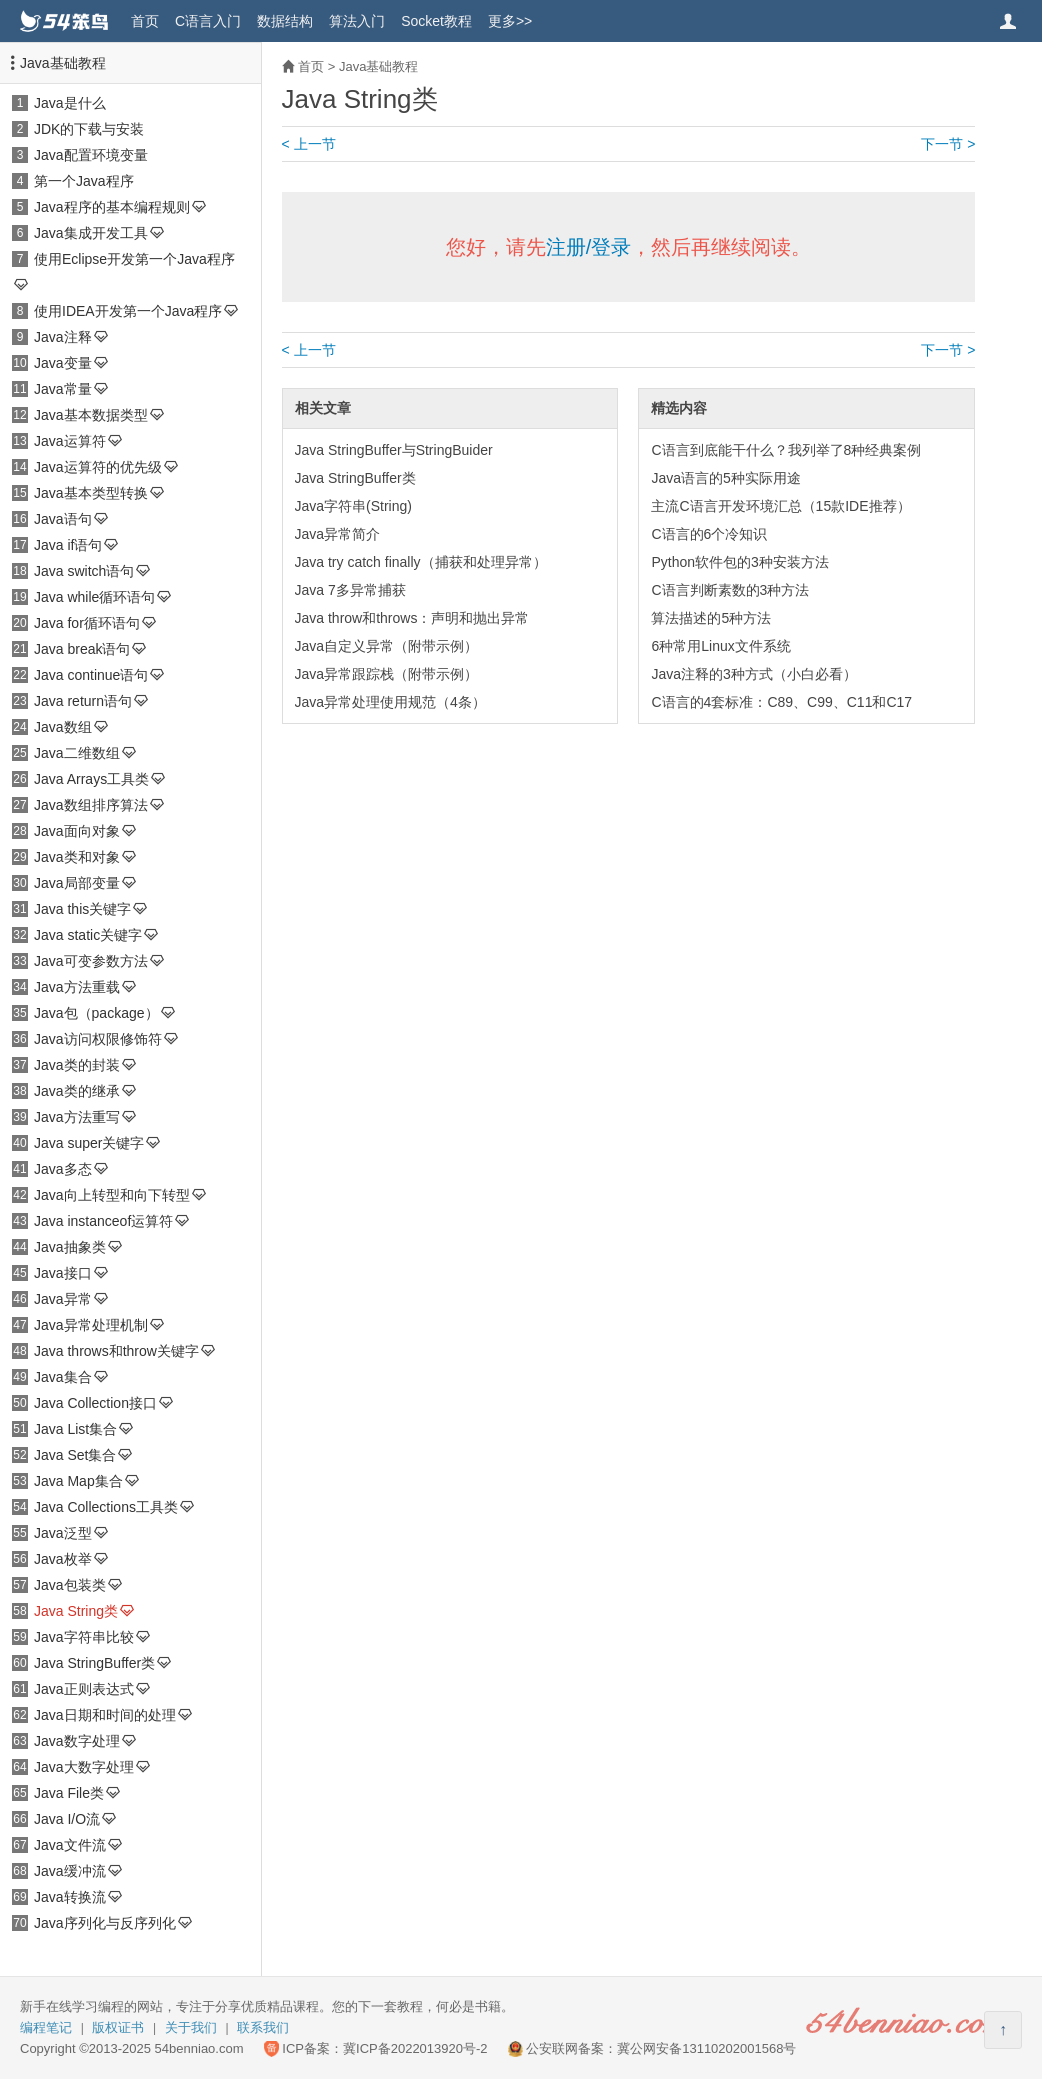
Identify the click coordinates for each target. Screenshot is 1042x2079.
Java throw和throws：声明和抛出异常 (412, 618)
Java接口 (63, 1273)
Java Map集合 (78, 1481)
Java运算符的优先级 (98, 467)
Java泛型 (63, 1533)
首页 (145, 21)
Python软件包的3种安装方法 (739, 562)
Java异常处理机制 (91, 1325)
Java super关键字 (89, 1143)
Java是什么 (70, 103)
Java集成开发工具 (91, 233)
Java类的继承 (77, 1091)
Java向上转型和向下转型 (112, 1195)
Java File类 (69, 1793)
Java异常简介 (338, 534)
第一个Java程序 (84, 181)
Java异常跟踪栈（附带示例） (387, 674)
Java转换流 (70, 1897)
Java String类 (76, 1611)
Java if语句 (68, 545)
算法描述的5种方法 (711, 618)
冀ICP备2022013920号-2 (415, 2048)
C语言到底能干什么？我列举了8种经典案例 (786, 450)
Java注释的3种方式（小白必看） (753, 674)
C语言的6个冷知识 (709, 534)
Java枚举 (63, 1559)
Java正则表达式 (84, 1689)
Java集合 (63, 1377)
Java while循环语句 (94, 597)
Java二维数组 (77, 753)
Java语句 (63, 519)
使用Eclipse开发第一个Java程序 (134, 259)
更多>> (510, 21)
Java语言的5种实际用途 (725, 478)
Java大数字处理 (84, 1767)
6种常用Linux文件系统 (720, 646)
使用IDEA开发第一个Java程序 (128, 311)
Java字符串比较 (84, 1637)
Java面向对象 (77, 831)
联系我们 (263, 2027)
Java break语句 (82, 649)
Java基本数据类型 (91, 415)
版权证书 (118, 2027)
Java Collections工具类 (106, 1507)
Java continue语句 (91, 675)
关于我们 (191, 2027)
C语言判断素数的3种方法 (730, 590)
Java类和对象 (77, 857)
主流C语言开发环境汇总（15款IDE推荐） (780, 506)
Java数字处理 (77, 1741)
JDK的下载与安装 (89, 129)
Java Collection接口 (95, 1403)
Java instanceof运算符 (103, 1221)
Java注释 (63, 337)
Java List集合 (75, 1429)
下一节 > (948, 144)
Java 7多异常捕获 (350, 590)
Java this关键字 (82, 909)
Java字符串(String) (353, 506)
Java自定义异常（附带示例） (387, 646)
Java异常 (63, 1299)
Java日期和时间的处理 (105, 1715)
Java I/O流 (67, 1819)
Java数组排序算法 (91, 805)
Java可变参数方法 (91, 961)
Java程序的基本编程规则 (112, 207)
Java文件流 (70, 1845)
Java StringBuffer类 (94, 1663)
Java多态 (63, 1169)
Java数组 (63, 727)
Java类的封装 (77, 1065)
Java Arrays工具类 (91, 779)
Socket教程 (436, 21)
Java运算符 (70, 441)
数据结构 (285, 21)
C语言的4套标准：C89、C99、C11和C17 (781, 702)
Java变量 (63, 363)
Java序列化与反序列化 (105, 1923)
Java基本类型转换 (91, 493)
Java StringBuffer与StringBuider (394, 450)
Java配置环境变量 (91, 155)
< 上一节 (309, 144)
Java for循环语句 (87, 623)
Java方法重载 (77, 987)
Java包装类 (70, 1585)
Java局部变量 (77, 883)
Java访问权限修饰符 (98, 1039)
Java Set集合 (75, 1455)
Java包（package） (96, 1013)
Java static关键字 (88, 935)
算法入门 (357, 21)
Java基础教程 (63, 63)
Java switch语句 (84, 571)
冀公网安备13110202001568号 (706, 2048)
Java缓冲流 (70, 1871)
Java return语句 (83, 701)
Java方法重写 (77, 1117)
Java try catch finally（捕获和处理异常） (421, 562)
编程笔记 (46, 2027)
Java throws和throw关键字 (116, 1351)
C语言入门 (208, 21)
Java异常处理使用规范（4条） (390, 702)
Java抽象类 (70, 1247)
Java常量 (63, 389)
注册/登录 (589, 247)
